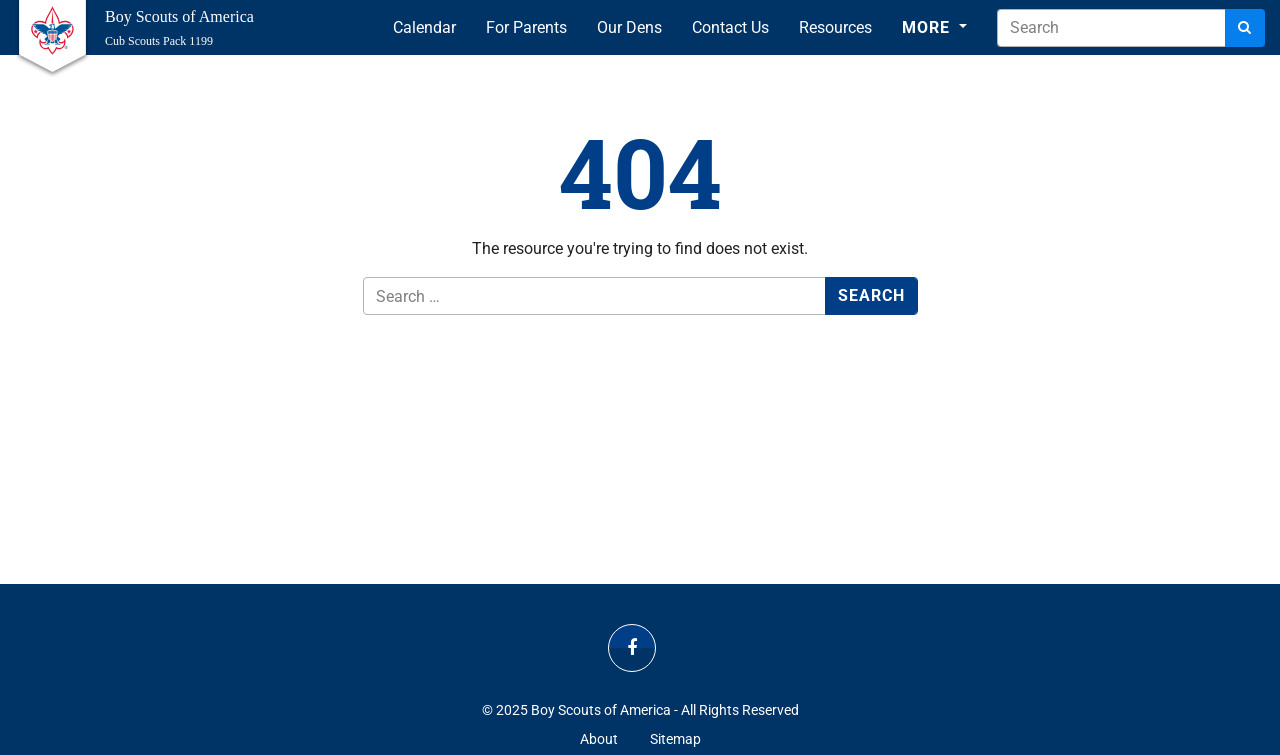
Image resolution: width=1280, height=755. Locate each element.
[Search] (1245, 28)
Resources (835, 27)
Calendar (424, 27)
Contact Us (730, 27)
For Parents (526, 27)
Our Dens (629, 27)
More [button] (928, 27)
